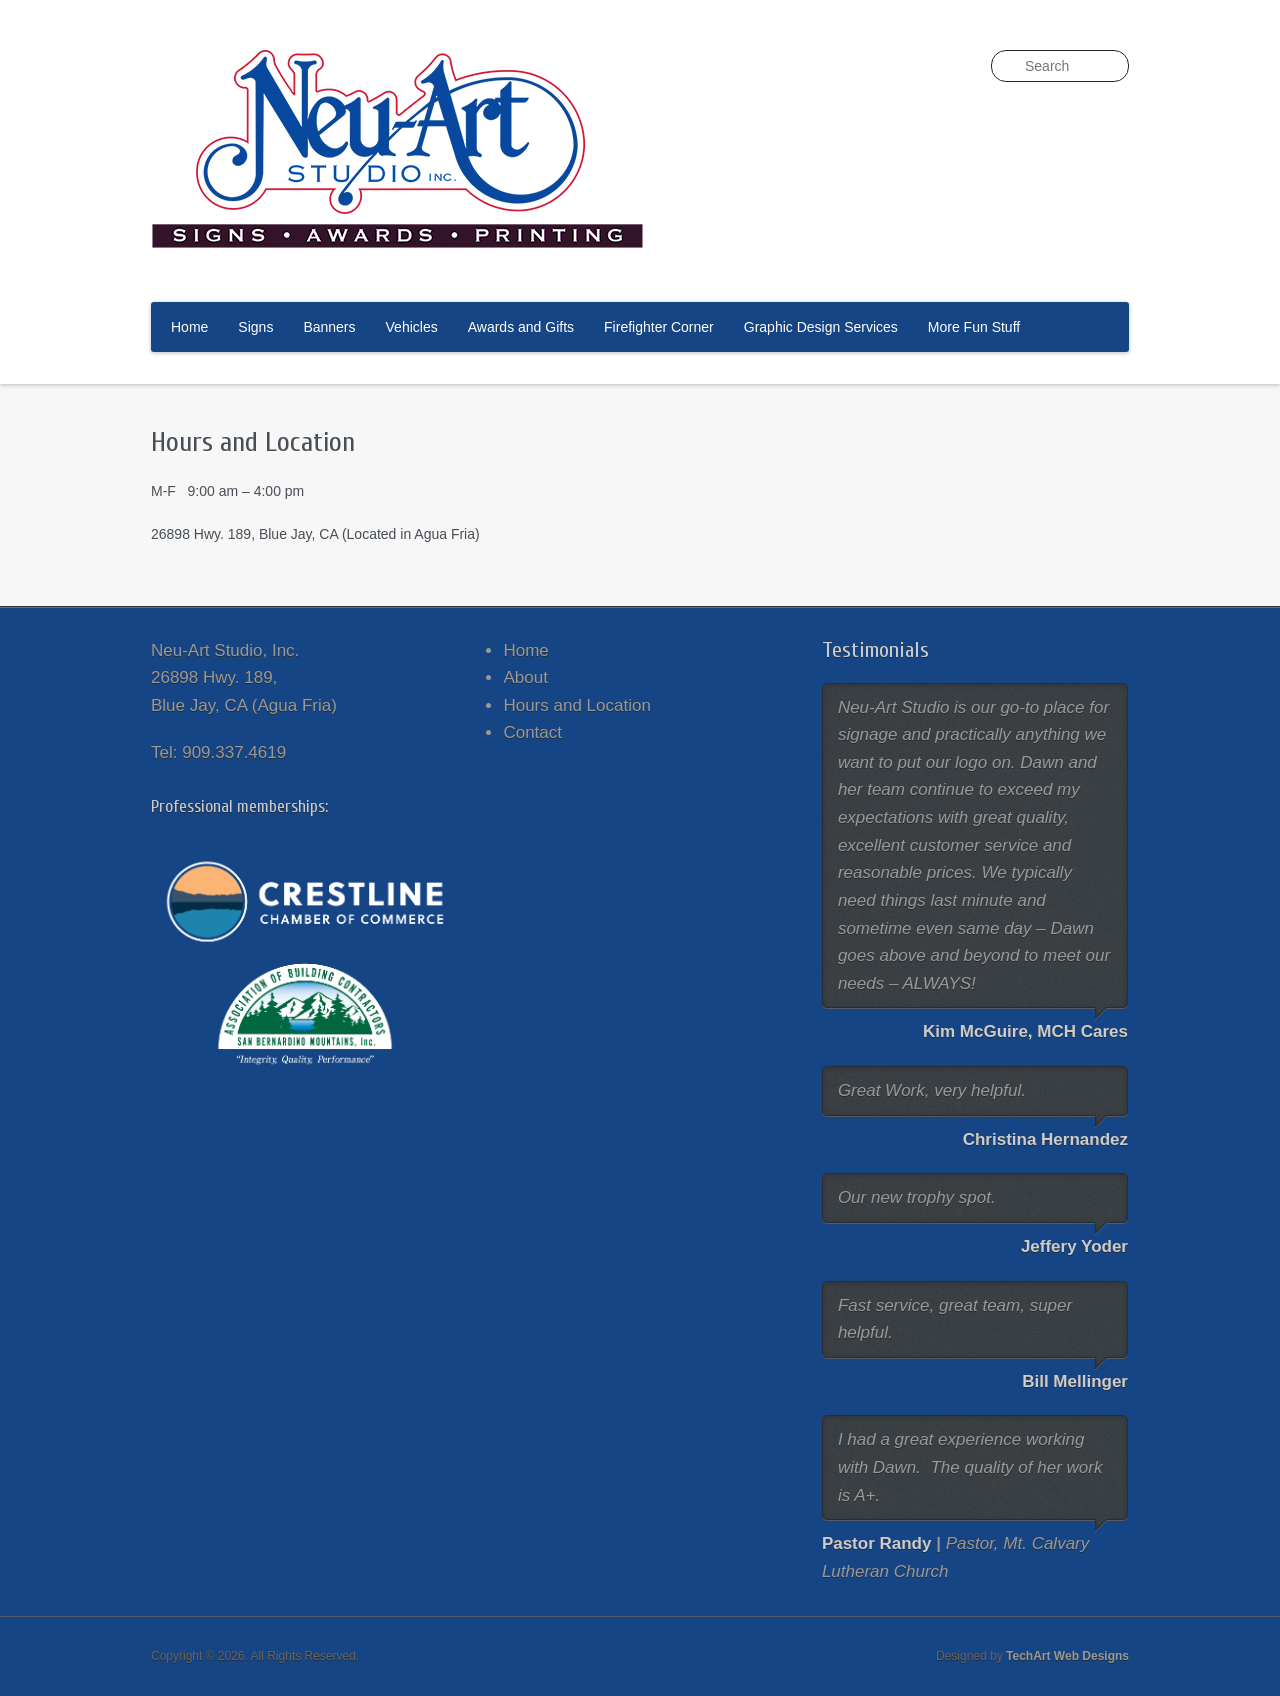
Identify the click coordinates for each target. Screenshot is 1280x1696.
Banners (329, 327)
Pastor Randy (877, 1543)
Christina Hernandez (1045, 1139)
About (525, 677)
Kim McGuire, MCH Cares (1025, 1031)
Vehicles (412, 327)
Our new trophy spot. (917, 1197)
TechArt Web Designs (1067, 1656)
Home (189, 327)
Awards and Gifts (521, 327)
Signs (255, 327)
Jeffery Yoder (1074, 1246)
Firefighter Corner (659, 327)
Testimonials (875, 650)
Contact (532, 732)
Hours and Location (576, 705)
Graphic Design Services (821, 327)
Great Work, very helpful (929, 1090)
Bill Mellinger (1075, 1381)
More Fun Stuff (974, 327)
